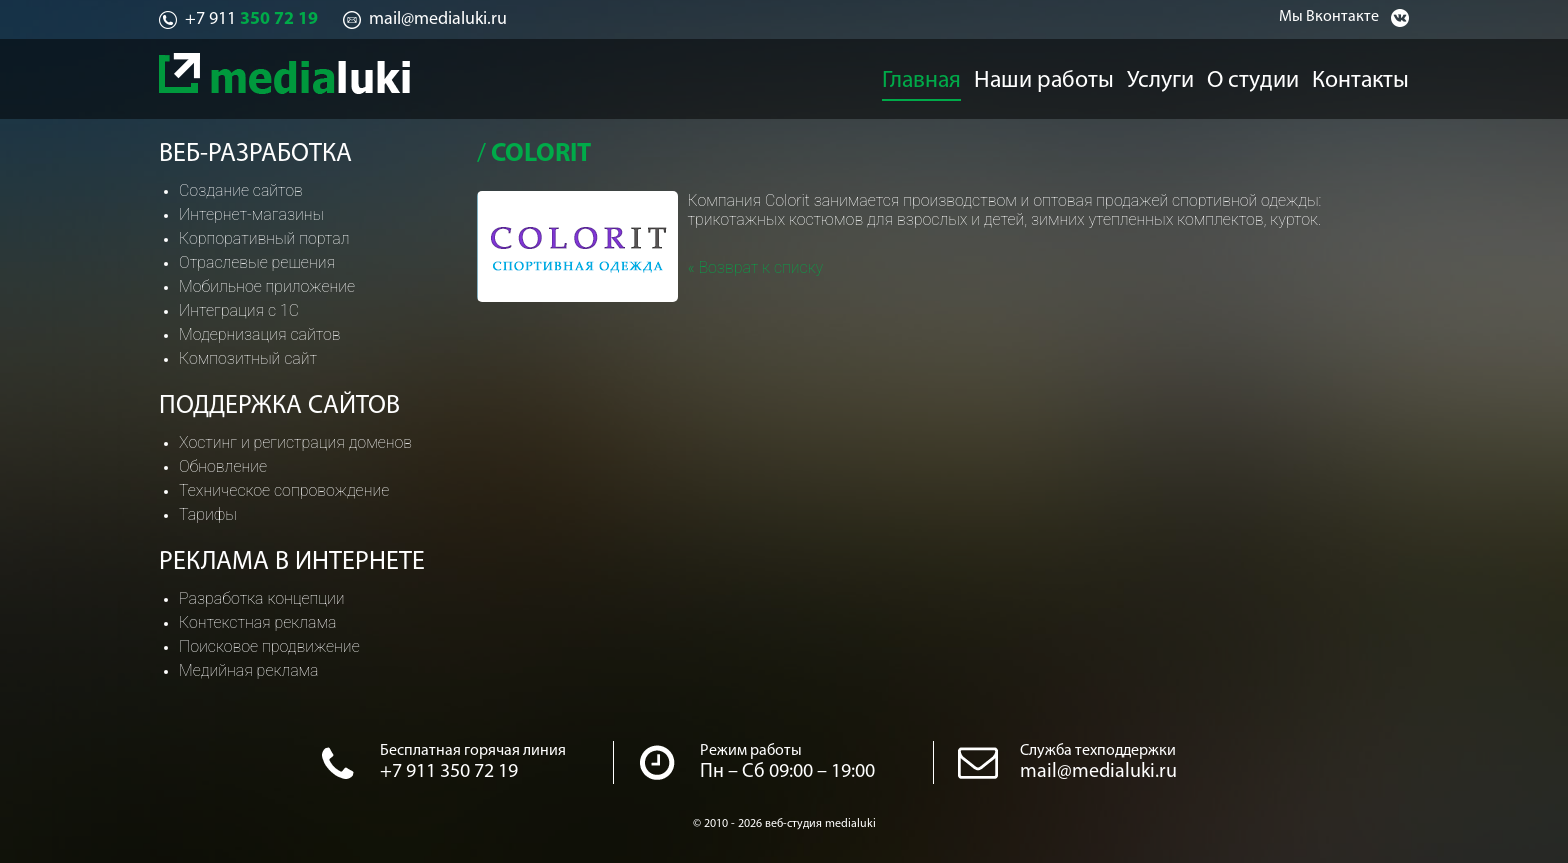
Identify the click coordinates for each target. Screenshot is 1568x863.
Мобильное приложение (267, 286)
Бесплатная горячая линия (473, 751)
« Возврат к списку (756, 267)
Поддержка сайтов (279, 406)
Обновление (223, 466)
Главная (918, 76)
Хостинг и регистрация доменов (295, 442)
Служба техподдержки (1098, 751)
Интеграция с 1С (239, 310)
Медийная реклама (249, 670)
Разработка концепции (262, 598)
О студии (1262, 76)
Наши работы (1042, 76)
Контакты (1375, 76)
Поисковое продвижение (269, 646)
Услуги (1159, 76)
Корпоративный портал (264, 238)
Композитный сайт (248, 358)
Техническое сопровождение (284, 490)
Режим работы (751, 751)
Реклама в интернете (292, 562)
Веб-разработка (255, 154)
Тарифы (208, 514)
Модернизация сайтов (260, 334)
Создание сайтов (241, 190)
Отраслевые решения (257, 262)
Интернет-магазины (251, 214)
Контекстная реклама (257, 622)
